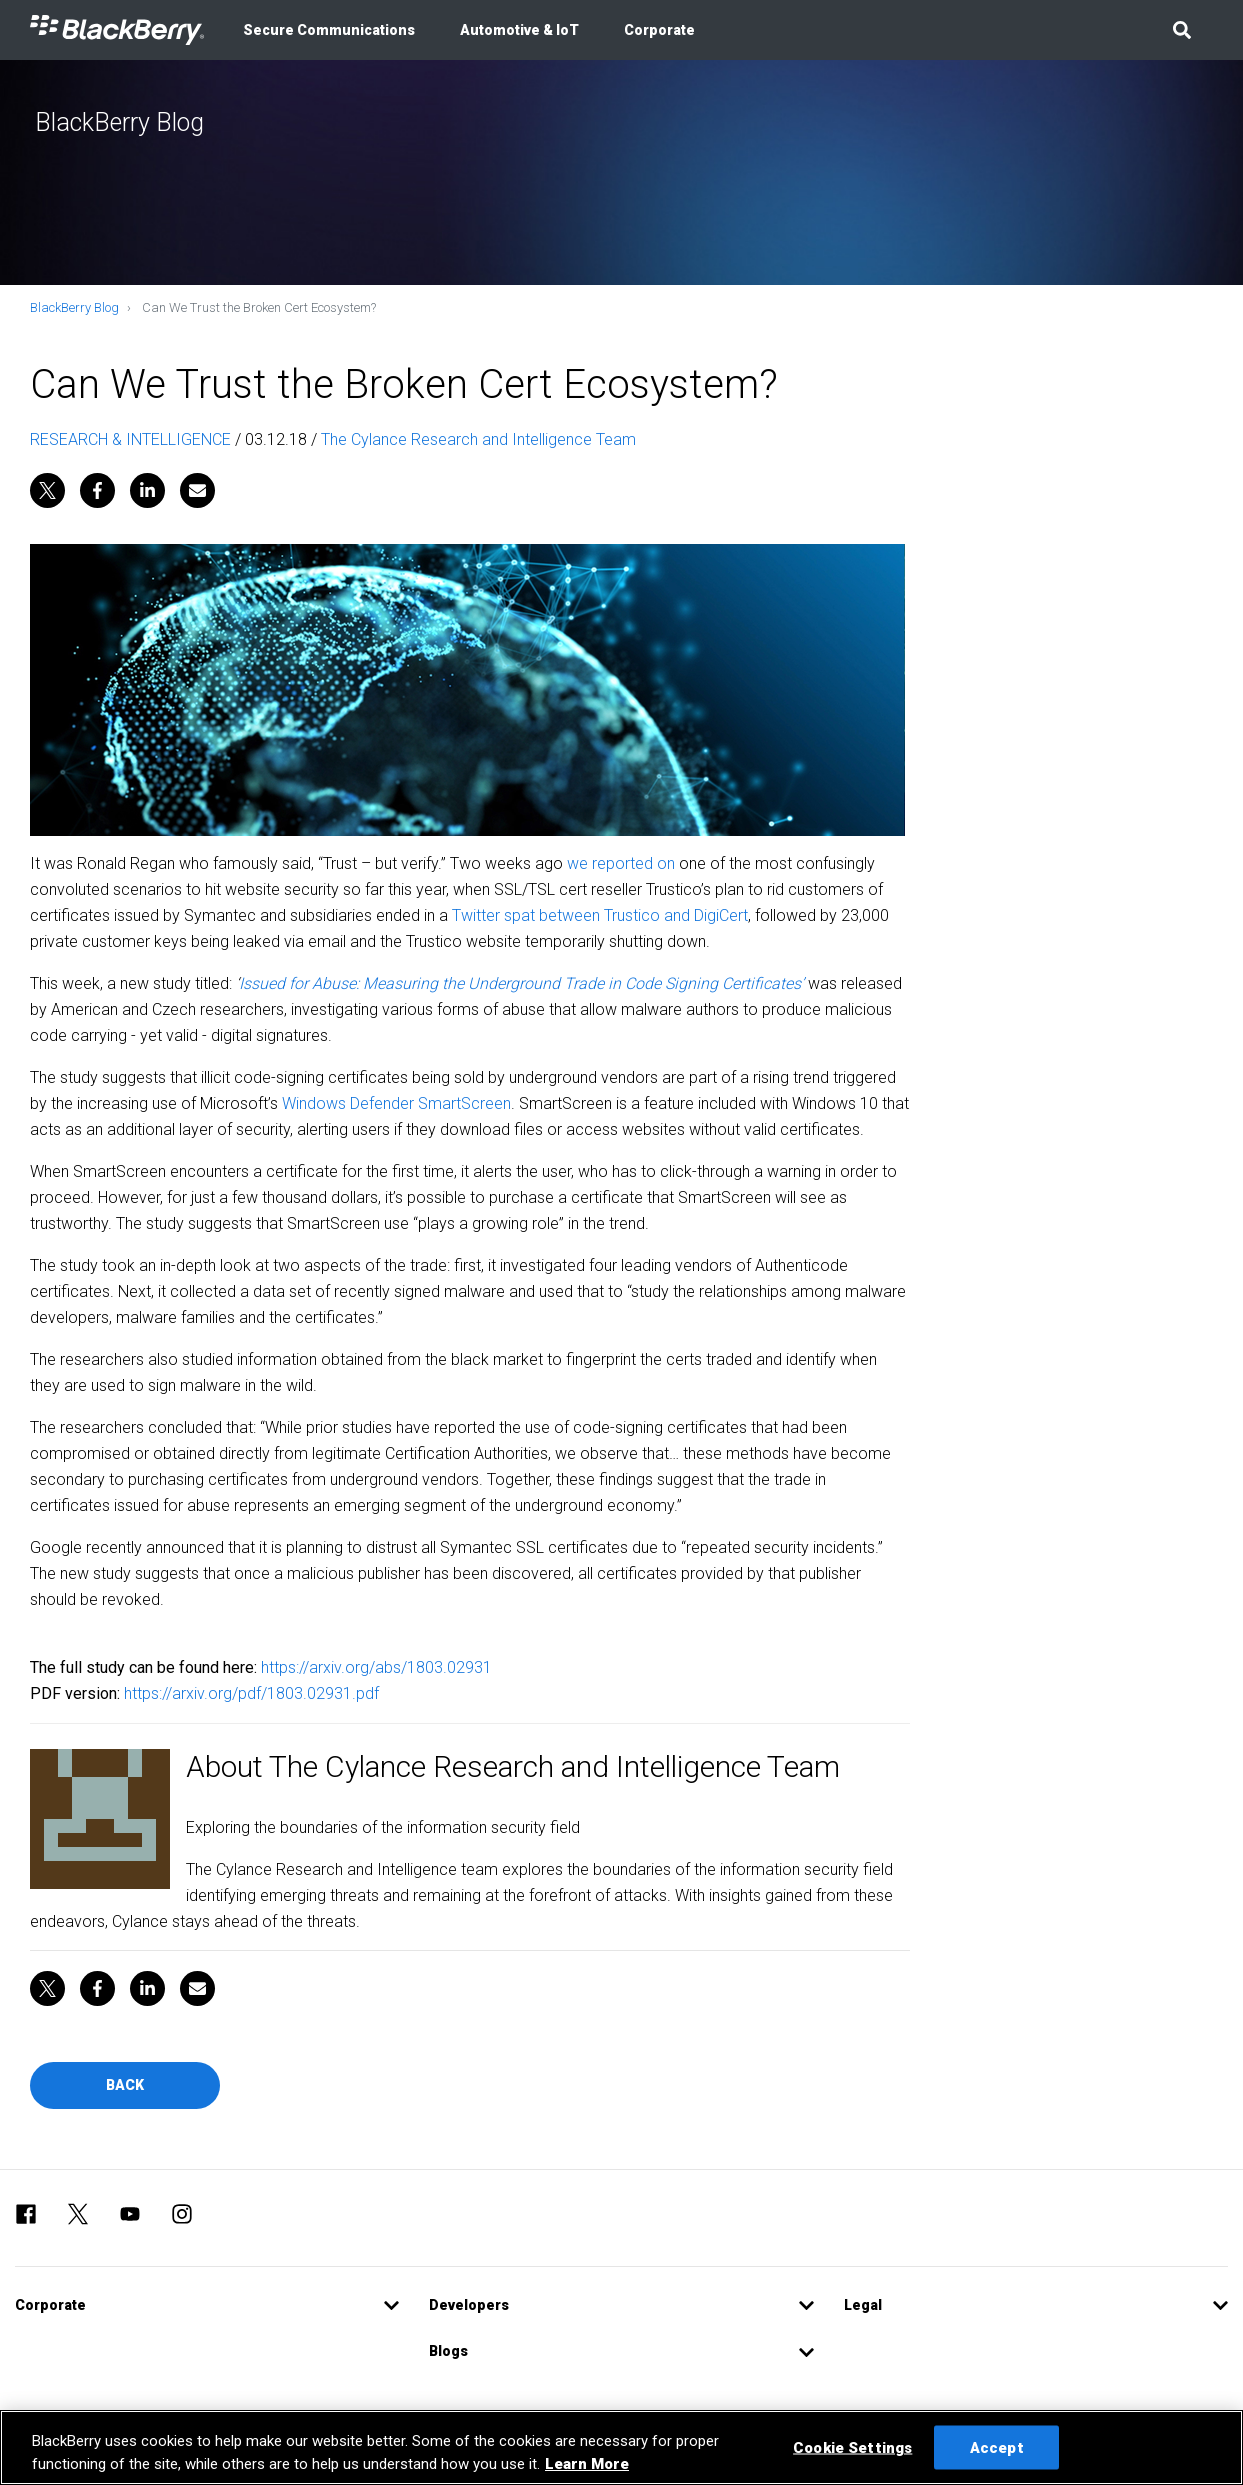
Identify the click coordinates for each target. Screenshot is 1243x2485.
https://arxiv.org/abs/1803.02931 (376, 1667)
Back (125, 2085)
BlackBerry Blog (74, 307)
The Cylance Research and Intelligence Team (478, 439)
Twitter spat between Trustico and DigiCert (600, 915)
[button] (1181, 30)
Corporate (659, 30)
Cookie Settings (852, 2447)
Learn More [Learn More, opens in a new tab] (587, 2464)
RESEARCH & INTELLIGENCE (130, 439)
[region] (621, 2447)
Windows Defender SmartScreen (396, 1103)
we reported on (621, 863)
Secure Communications (329, 30)
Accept (997, 2447)
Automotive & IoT (519, 30)
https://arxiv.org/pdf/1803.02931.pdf (251, 1693)
